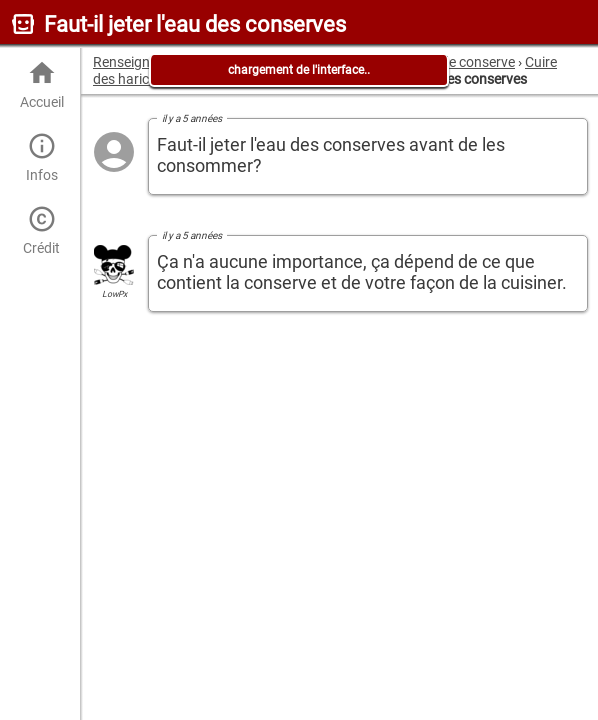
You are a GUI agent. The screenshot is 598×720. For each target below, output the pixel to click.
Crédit (41, 230)
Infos (41, 157)
